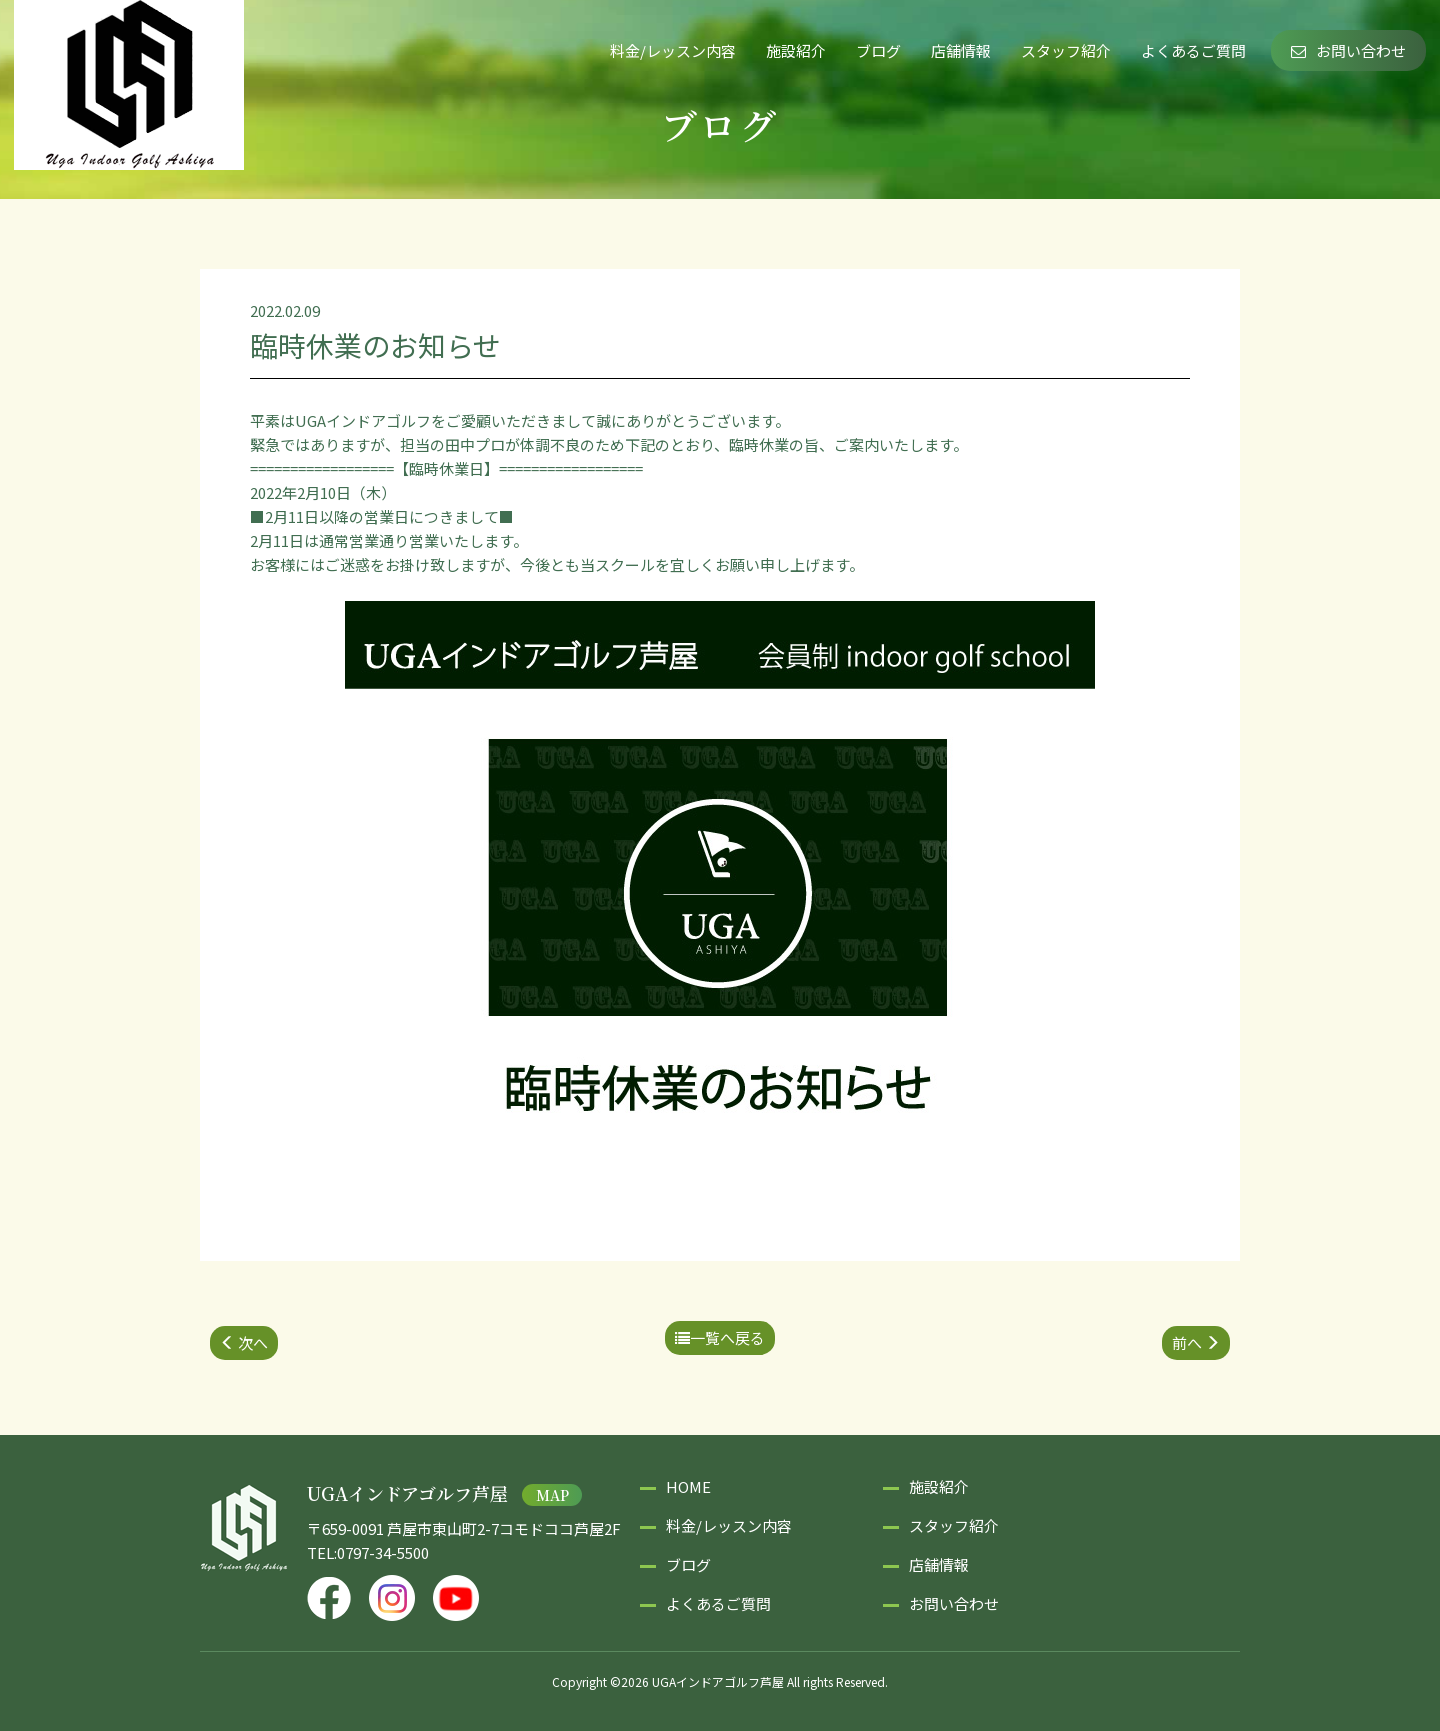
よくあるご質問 (1193, 50)
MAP (552, 1495)
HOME (688, 1486)
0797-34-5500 (383, 1552)
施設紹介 (796, 50)
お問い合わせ (1348, 50)
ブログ (878, 50)
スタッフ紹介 (1066, 50)
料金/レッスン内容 (673, 50)
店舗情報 (961, 50)
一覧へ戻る (720, 1337)
